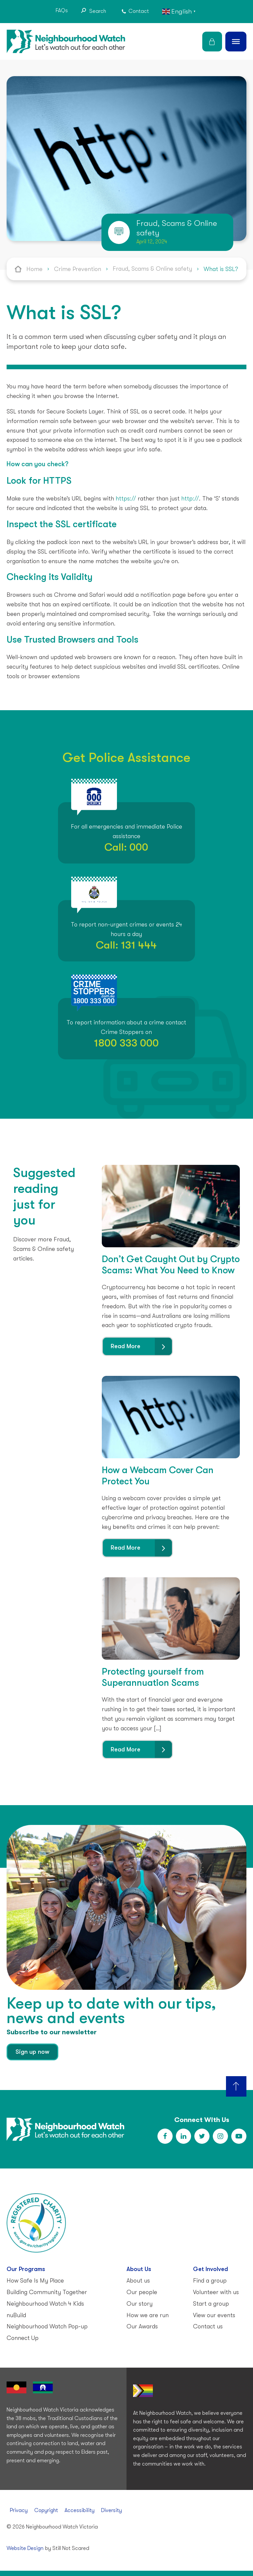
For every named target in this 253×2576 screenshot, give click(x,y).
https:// (126, 498)
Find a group (210, 2280)
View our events (214, 2315)
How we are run (147, 2315)
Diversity (111, 2510)
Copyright (46, 2510)
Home (34, 269)
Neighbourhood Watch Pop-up (47, 2326)
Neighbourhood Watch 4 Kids (45, 2303)
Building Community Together (47, 2292)
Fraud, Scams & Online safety (152, 268)
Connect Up (23, 2338)
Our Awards (142, 2326)
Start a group (211, 2303)
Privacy (19, 2510)
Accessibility (80, 2510)
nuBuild (16, 2315)
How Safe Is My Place (35, 2280)
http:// (190, 498)
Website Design (25, 2548)
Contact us (208, 2326)
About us (138, 2280)
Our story (139, 2303)
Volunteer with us (216, 2292)
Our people (141, 2292)
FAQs (62, 11)
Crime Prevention (77, 269)
